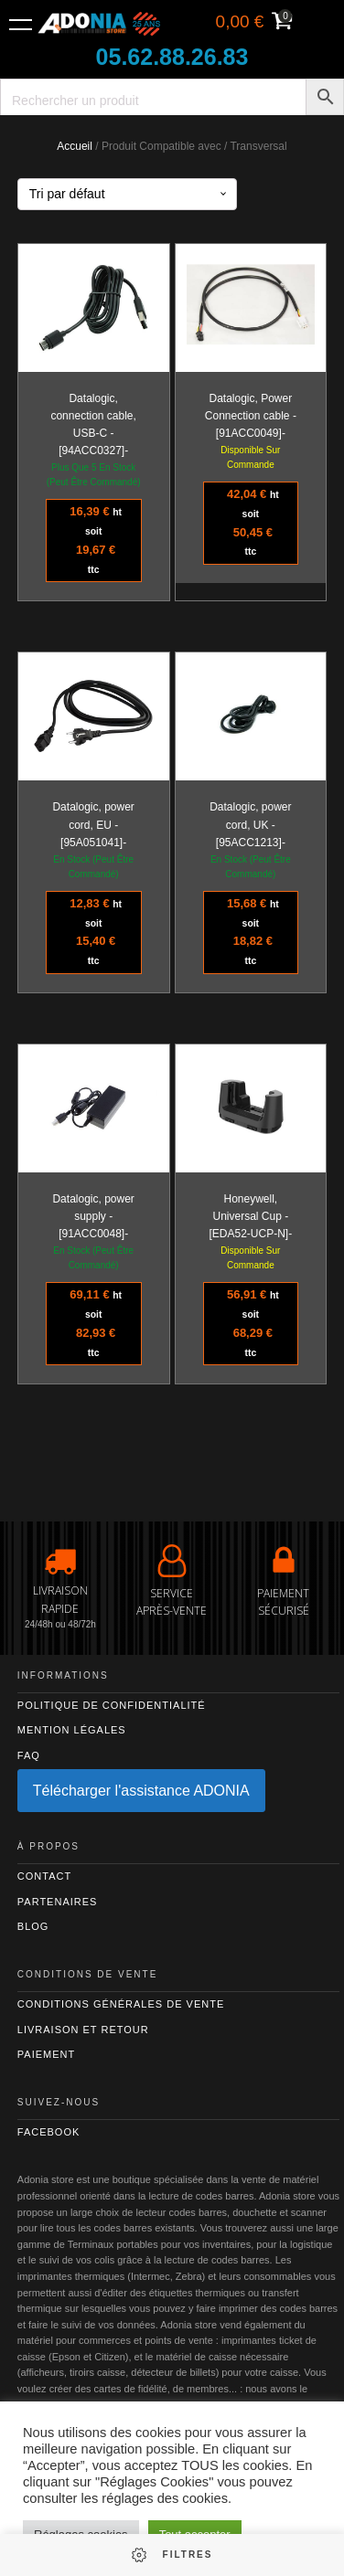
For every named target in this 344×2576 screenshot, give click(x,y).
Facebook (49, 2131)
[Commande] (127, 194)
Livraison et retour (83, 2029)
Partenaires (57, 1901)
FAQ (28, 1755)
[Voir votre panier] (252, 23)
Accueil (74, 146)
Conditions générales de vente (120, 2003)
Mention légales (71, 1729)
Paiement (46, 2054)
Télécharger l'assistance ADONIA (141, 1790)
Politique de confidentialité (111, 1705)
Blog (33, 1926)
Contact (44, 1876)
